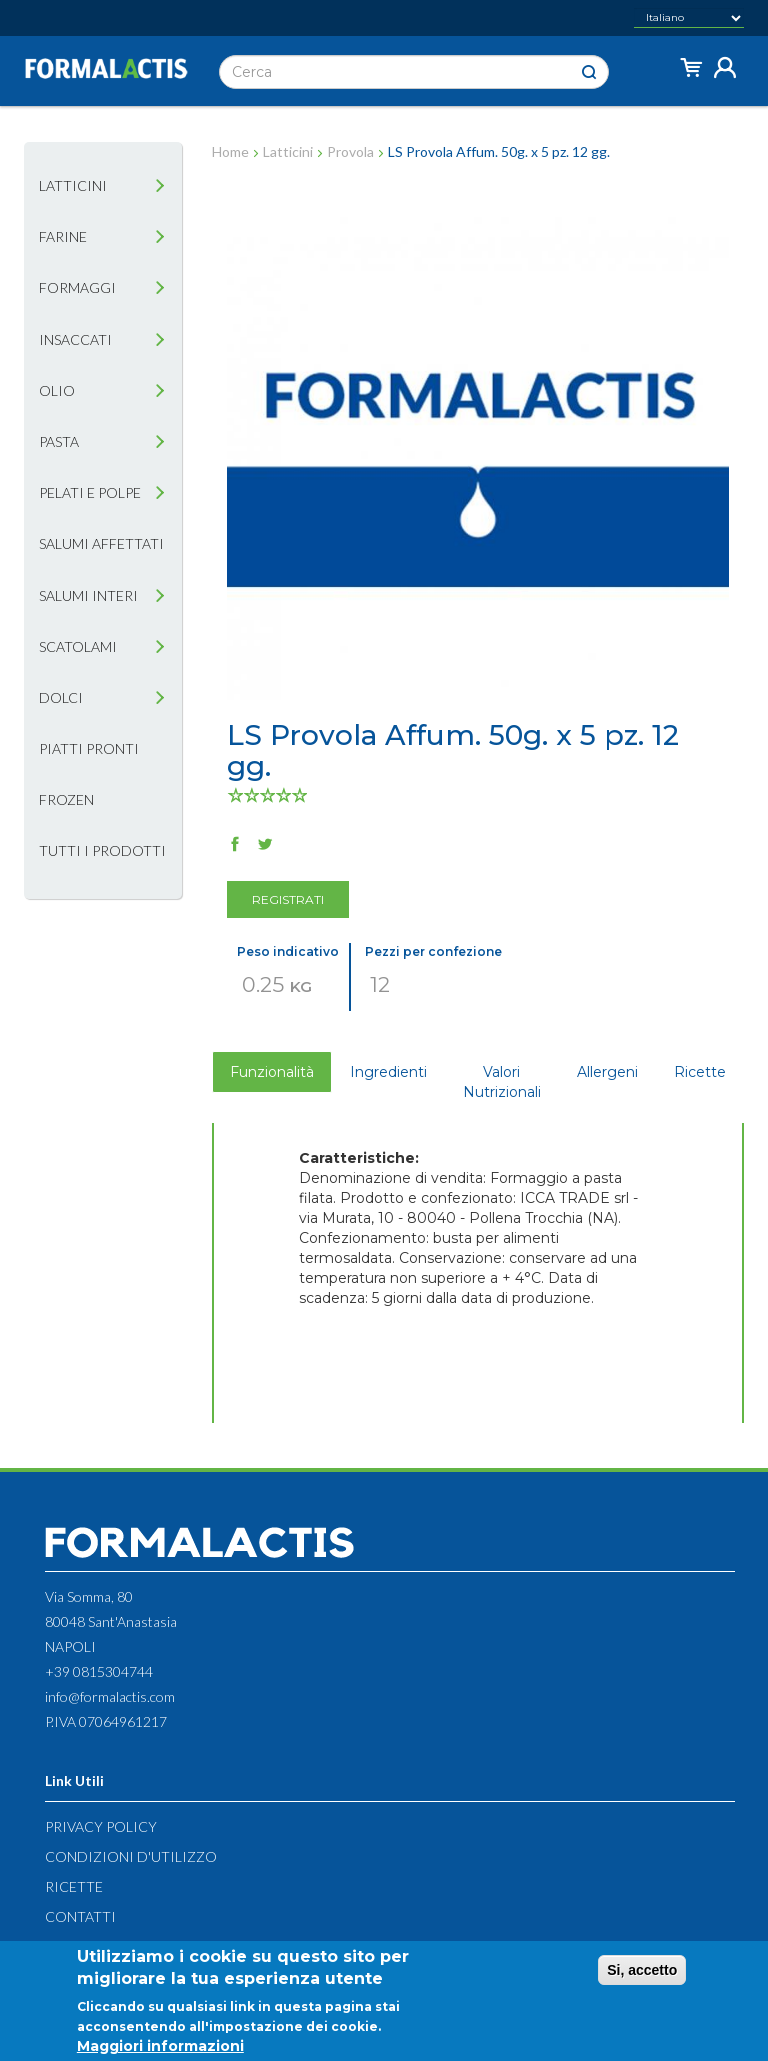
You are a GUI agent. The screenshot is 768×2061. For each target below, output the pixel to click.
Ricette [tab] (700, 1072)
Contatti (80, 1916)
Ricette (74, 1886)
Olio (57, 390)
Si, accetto (642, 1975)
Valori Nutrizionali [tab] (502, 1082)
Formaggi (77, 287)
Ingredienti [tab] (388, 1072)
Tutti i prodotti (102, 850)
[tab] (160, 186)
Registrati (288, 899)
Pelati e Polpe (90, 492)
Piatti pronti (89, 748)
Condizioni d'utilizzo (131, 1856)
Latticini (73, 185)
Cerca (589, 72)
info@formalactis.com (110, 1696)
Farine (63, 236)
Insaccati (75, 339)
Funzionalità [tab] (272, 1072)
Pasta (59, 441)
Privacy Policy (101, 1826)
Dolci (61, 697)
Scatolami (78, 646)
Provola (350, 151)
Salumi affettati (101, 543)
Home (230, 151)
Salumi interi (88, 595)
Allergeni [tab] (607, 1072)
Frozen (66, 799)
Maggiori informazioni (160, 2051)
